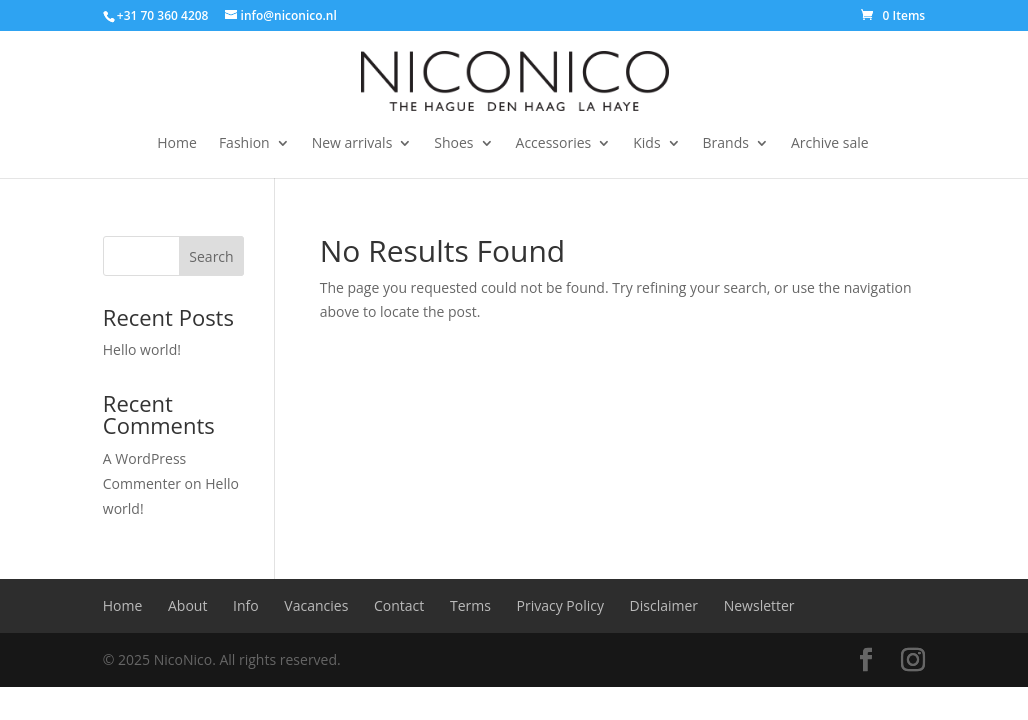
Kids (646, 144)
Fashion (244, 144)
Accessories (554, 144)
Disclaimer (664, 605)
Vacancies (316, 605)
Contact (399, 605)
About (187, 605)
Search (211, 256)
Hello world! (142, 349)
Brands (726, 144)
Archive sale (830, 144)
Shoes (453, 144)
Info (246, 605)
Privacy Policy (560, 605)
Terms (470, 605)
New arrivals (352, 144)
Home (177, 144)
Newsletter (759, 605)
